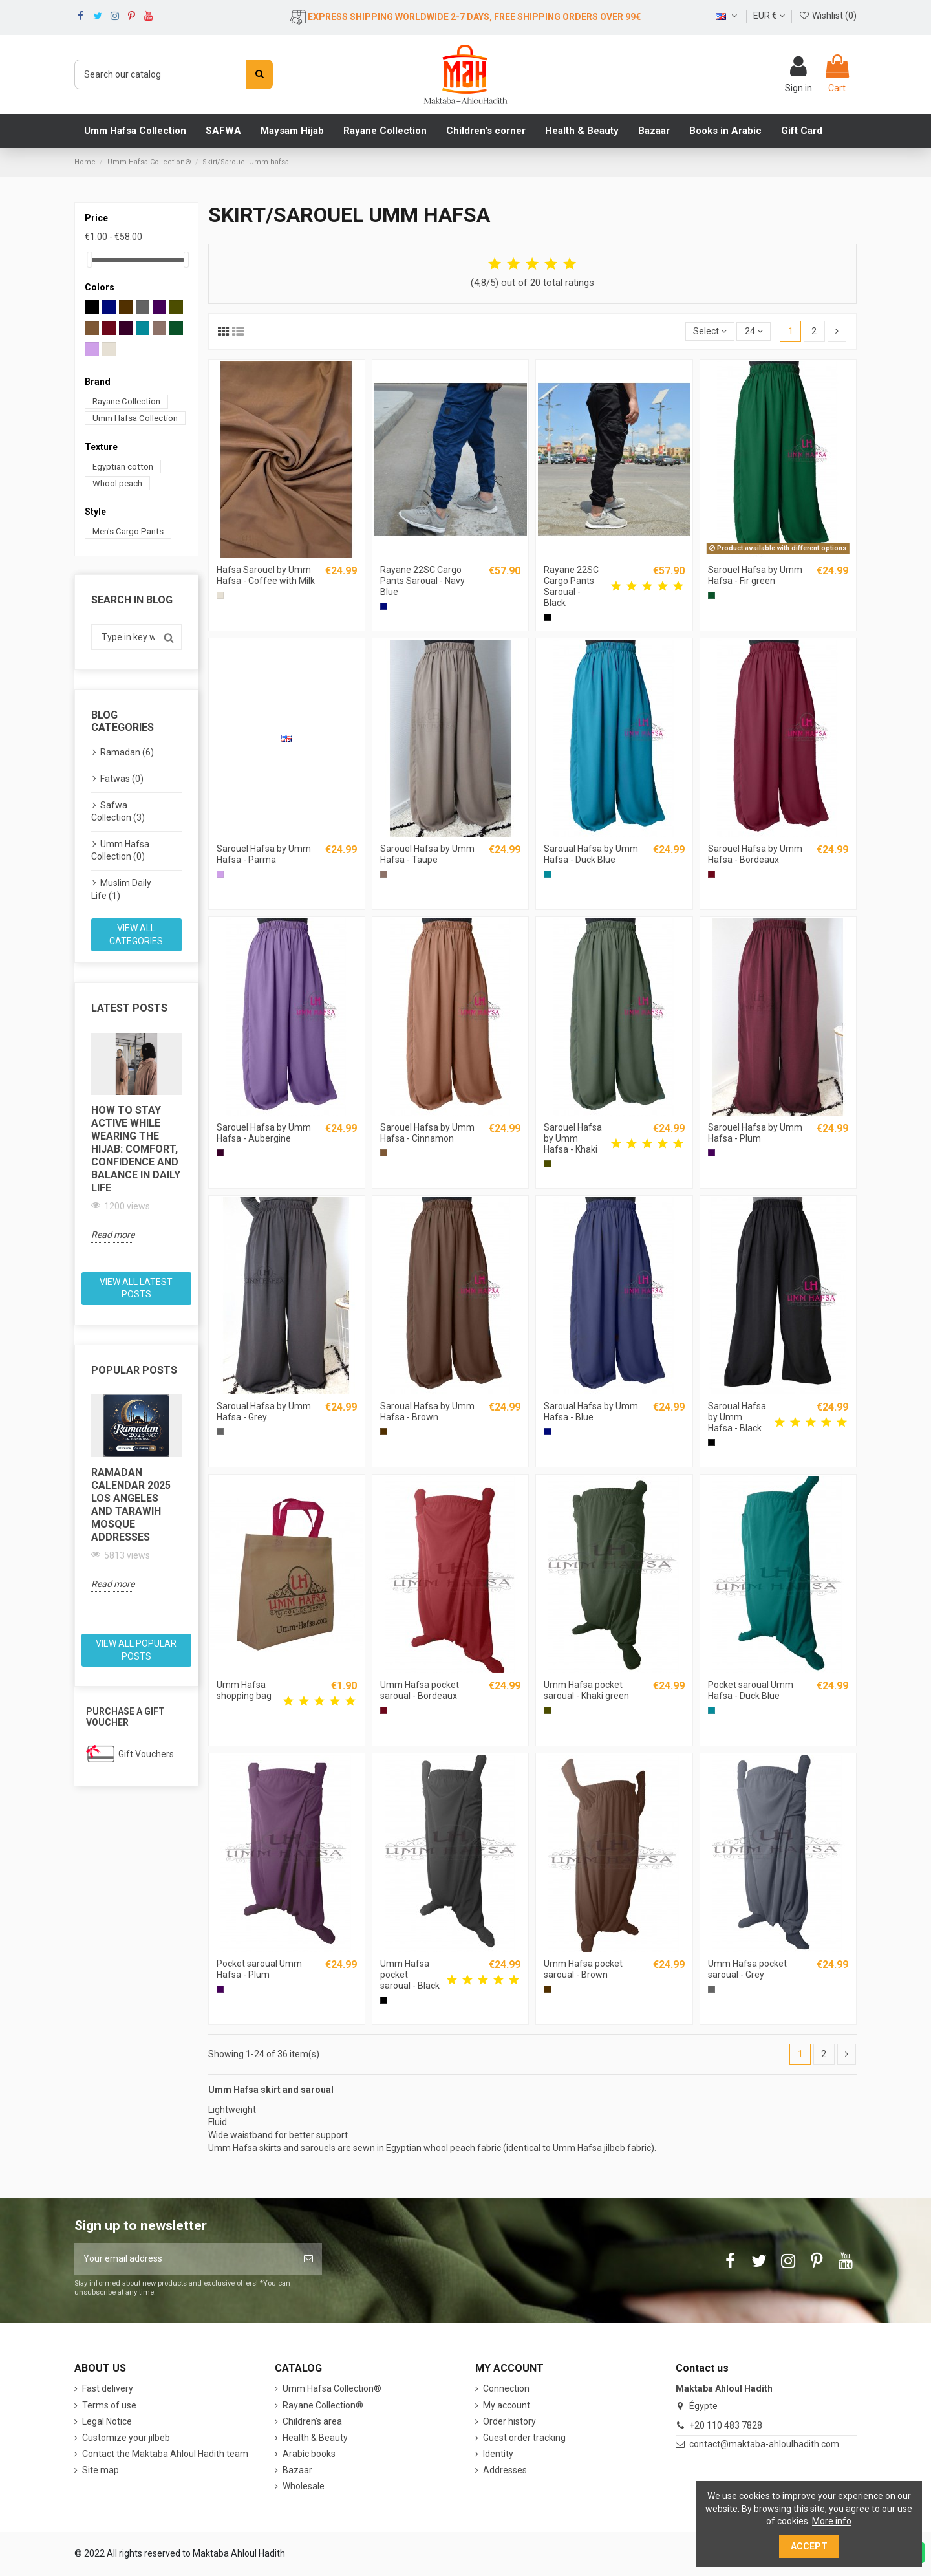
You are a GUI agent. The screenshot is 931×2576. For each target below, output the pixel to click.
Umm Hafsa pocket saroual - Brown (583, 1969)
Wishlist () (827, 15)
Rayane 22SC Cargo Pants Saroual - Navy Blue (422, 581)
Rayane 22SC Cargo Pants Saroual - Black (571, 586)
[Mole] (383, 874)
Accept (809, 2546)
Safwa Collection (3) (118, 811)
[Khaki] (547, 1163)
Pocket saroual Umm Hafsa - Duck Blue (750, 1690)
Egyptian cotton (122, 466)
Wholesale (304, 2486)
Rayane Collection (126, 401)
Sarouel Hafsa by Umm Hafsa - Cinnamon (427, 1132)
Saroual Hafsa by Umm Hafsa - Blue (591, 1411)
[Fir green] (711, 595)
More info (831, 2521)
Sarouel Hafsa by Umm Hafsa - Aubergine (264, 1132)
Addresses (505, 2470)
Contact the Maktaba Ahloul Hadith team (165, 2454)
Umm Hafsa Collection (135, 418)
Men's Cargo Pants (128, 531)
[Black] (547, 617)
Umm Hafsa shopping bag (244, 1690)
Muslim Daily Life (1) (121, 889)
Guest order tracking (524, 2437)
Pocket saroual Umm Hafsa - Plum (259, 1969)
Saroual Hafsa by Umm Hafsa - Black (737, 1417)
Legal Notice (107, 2421)
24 (754, 331)
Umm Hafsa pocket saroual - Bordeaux (419, 1690)
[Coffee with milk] (220, 595)
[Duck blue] (547, 874)
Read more (112, 1234)
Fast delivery (107, 2388)
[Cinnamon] (383, 1152)
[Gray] (220, 1431)
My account (506, 2405)
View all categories (136, 934)
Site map (100, 2470)
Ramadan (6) (127, 752)
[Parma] (220, 874)
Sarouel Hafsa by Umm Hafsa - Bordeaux (755, 854)
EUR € (769, 15)
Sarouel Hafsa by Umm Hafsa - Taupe (427, 854)
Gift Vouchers (146, 1754)
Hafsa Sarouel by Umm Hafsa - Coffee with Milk (266, 575)
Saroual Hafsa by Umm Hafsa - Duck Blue (591, 854)
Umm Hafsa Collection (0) (120, 850)
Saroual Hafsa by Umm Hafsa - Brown (427, 1411)
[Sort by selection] (709, 331)
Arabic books (309, 2454)
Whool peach (117, 483)
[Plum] (711, 1152)
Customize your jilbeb (126, 2437)
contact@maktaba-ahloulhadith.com (764, 2444)
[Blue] (383, 606)
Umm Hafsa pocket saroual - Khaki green (586, 1690)
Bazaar (297, 2470)
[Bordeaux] (711, 874)
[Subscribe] (308, 2259)
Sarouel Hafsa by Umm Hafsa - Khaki (573, 1138)
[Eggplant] (220, 1152)
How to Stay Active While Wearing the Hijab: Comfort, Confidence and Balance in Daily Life (135, 1149)
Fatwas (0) (122, 779)
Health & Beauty (315, 2437)
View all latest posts (136, 1288)
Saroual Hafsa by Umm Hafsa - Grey (264, 1411)
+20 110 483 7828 (725, 2425)
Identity (498, 2454)
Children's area (312, 2421)
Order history (509, 2421)
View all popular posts (136, 1649)
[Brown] (383, 1431)
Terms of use (109, 2405)
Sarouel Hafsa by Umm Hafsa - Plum (755, 1132)
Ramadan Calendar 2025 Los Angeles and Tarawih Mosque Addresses (131, 1504)
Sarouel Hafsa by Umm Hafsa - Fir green (755, 575)
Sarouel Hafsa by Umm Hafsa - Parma (264, 854)
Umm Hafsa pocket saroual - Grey (747, 1969)
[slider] (89, 260)
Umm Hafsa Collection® (332, 2388)
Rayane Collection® (323, 2405)
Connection (506, 2388)
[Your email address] (184, 2259)
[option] (136, 1138)
